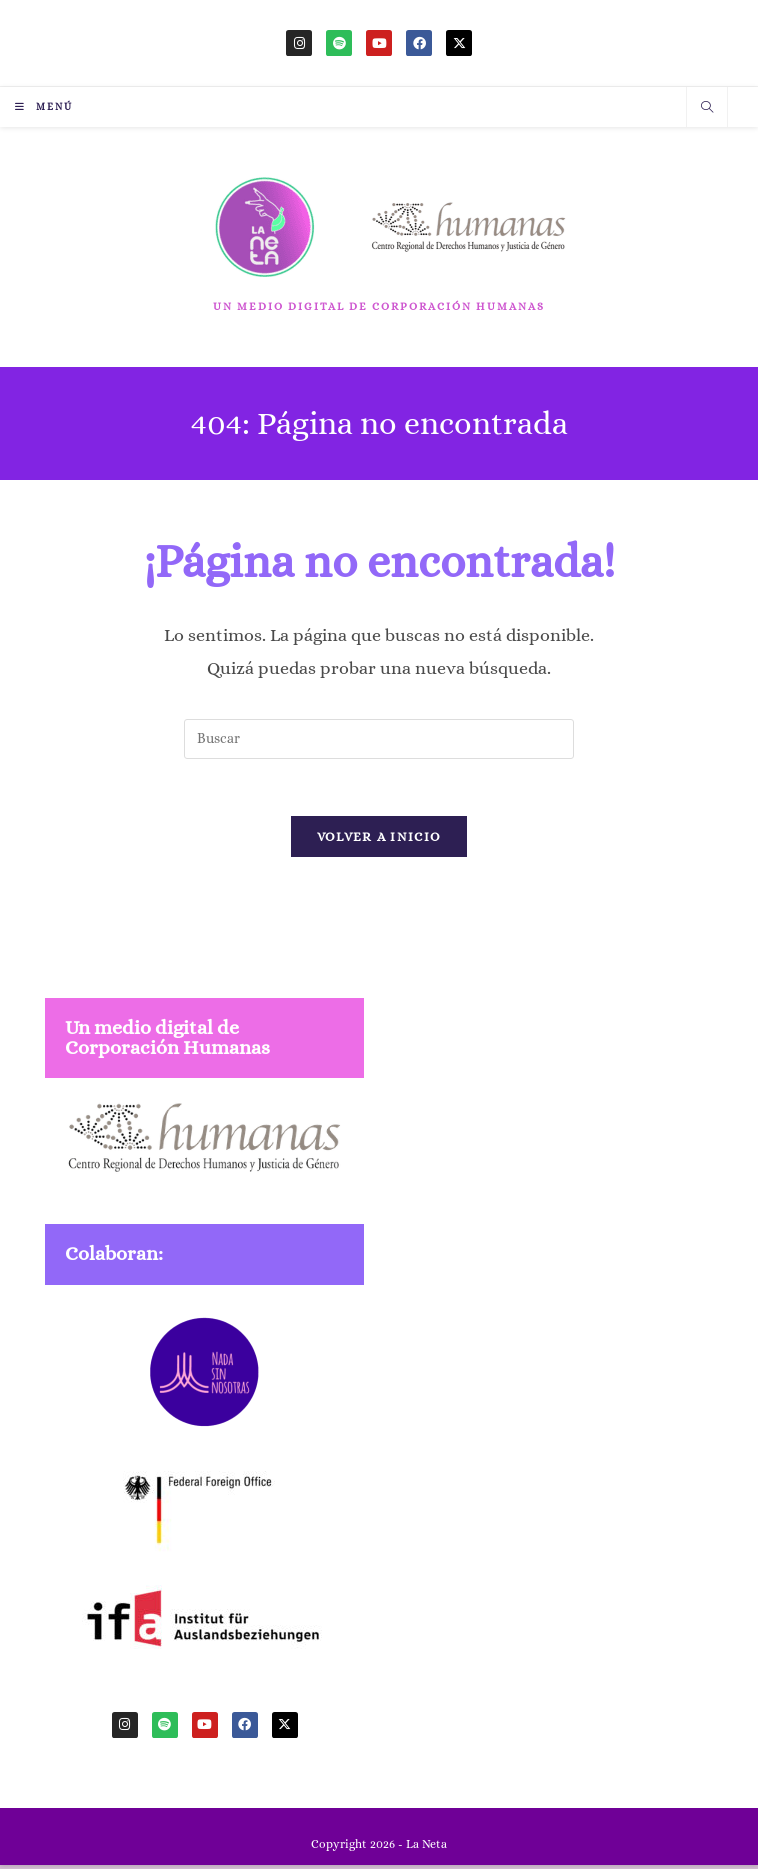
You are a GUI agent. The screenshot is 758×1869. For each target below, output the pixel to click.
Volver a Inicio (379, 840)
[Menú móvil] (44, 106)
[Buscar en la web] (707, 109)
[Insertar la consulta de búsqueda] (379, 739)
